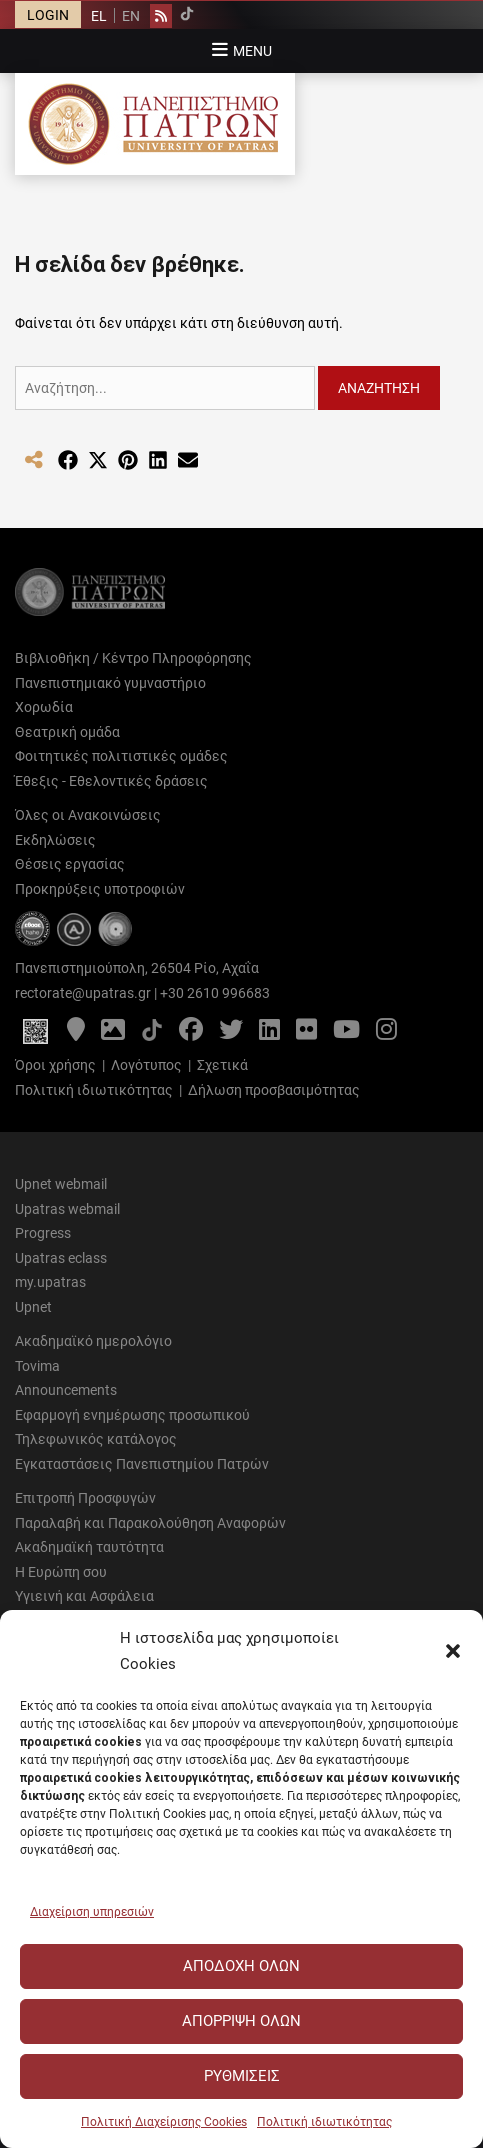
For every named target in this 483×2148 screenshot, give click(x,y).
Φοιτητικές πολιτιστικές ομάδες (121, 756)
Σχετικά (222, 1065)
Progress (43, 1233)
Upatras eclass (61, 1258)
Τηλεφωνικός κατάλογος (96, 1439)
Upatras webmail (67, 1209)
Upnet (33, 1307)
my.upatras (50, 1282)
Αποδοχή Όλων (241, 1966)
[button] (453, 1651)
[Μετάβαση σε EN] (130, 15)
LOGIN (48, 15)
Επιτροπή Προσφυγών (85, 1498)
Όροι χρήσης (55, 1065)
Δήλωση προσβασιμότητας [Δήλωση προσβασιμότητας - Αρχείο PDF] (274, 1090)
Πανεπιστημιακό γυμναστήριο (110, 683)
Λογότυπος (146, 1065)
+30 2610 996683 (215, 993)
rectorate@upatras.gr (83, 993)
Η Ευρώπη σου (61, 1572)
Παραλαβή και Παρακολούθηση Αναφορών (150, 1523)
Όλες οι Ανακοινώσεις (88, 815)
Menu (252, 51)
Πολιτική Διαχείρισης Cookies (164, 2122)
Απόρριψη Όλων (241, 2021)
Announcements (66, 1390)
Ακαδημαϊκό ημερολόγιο (93, 1341)
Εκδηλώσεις (55, 840)
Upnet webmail (61, 1184)
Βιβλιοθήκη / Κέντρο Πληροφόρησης (133, 658)
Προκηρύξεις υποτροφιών (100, 889)
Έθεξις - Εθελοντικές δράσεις (111, 781)
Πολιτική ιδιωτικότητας (324, 2122)
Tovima (37, 1366)
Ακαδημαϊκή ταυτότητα (89, 1547)
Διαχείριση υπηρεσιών (92, 1912)
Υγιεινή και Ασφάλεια (84, 1596)
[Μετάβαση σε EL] (99, 15)
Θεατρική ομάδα (67, 732)
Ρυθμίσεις (242, 2076)
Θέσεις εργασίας (70, 864)
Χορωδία (44, 707)
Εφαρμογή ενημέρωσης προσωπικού (132, 1415)
